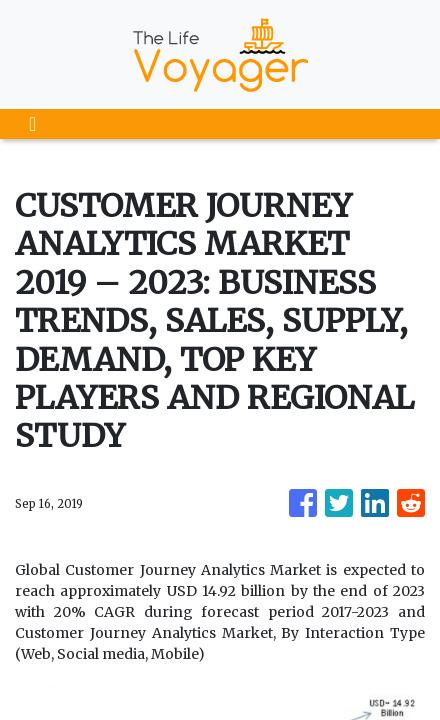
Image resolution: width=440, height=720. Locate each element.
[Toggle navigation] (32, 124)
